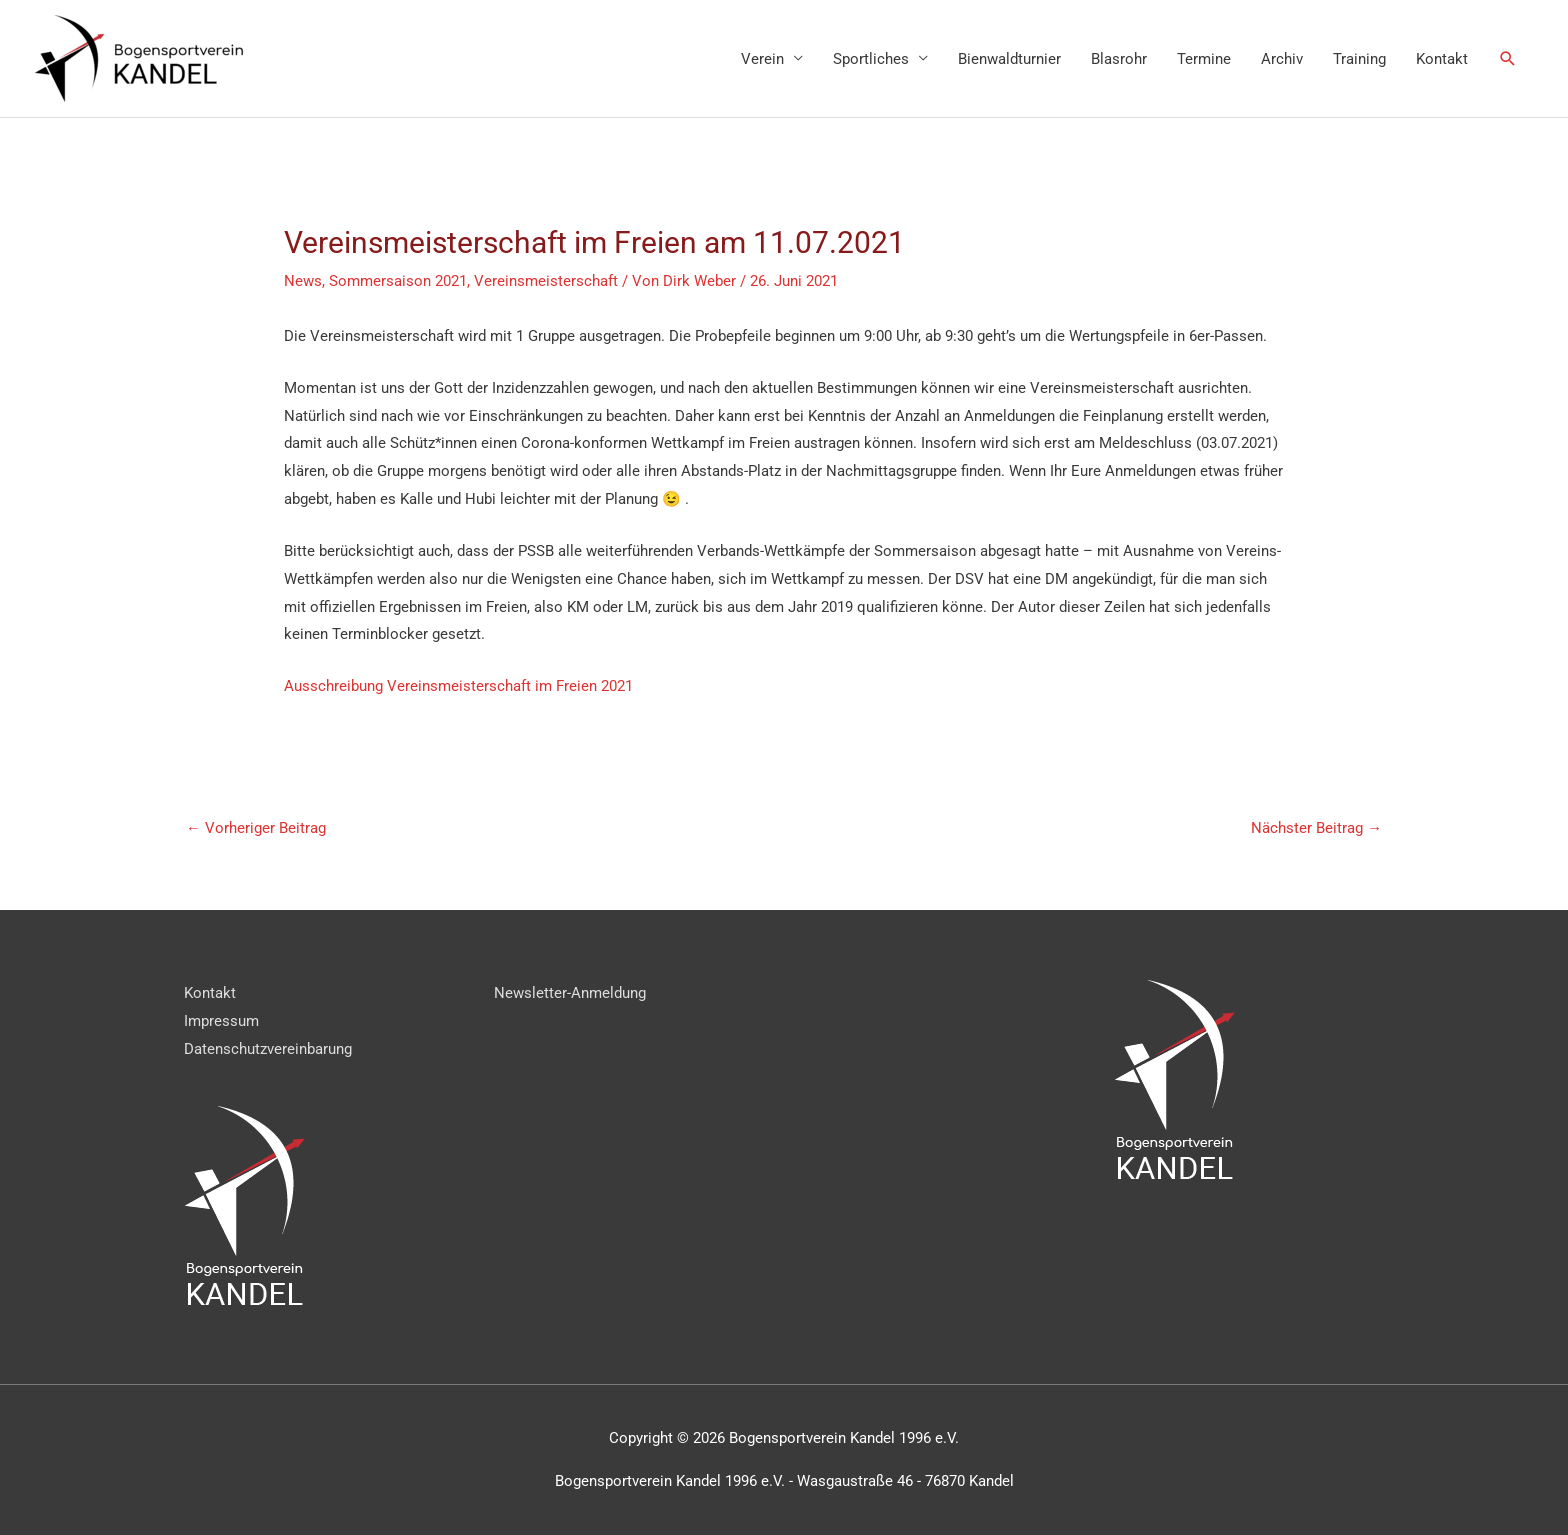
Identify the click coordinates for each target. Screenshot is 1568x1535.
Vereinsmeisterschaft (546, 281)
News (303, 281)
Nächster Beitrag (1316, 828)
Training (1359, 59)
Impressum (221, 1021)
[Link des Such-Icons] (1508, 59)
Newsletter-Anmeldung (570, 993)
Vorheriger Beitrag (256, 828)
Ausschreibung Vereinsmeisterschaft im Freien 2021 (458, 686)
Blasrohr (1119, 59)
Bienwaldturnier (1009, 59)
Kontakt (1442, 59)
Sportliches (871, 59)
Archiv (1282, 59)
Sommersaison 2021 (398, 281)
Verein (762, 59)
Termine (1204, 59)
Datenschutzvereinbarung (268, 1049)
